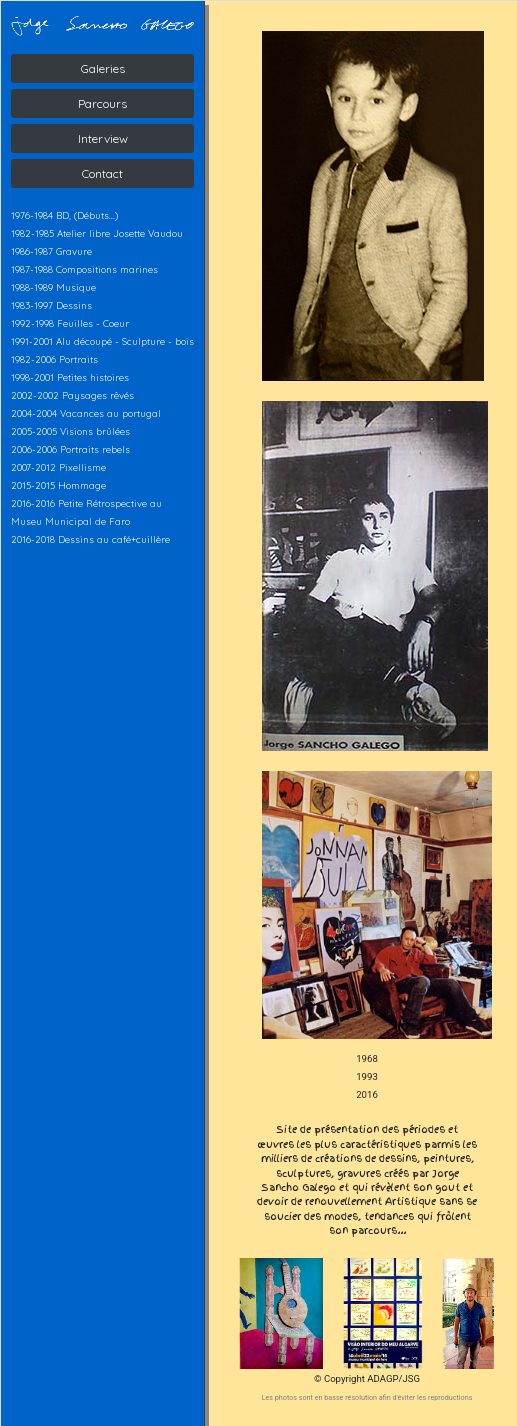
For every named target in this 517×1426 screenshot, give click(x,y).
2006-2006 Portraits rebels (70, 449)
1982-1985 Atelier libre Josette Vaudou (97, 233)
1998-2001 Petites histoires (70, 377)
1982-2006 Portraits (54, 359)
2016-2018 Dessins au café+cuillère (90, 539)
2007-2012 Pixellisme (58, 467)
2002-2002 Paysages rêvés (72, 395)
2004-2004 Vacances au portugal (86, 413)
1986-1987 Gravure (51, 251)
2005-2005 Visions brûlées (70, 431)
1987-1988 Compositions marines (84, 269)
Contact (102, 173)
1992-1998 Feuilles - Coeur (70, 323)
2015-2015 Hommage (58, 485)
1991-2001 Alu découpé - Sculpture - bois (102, 341)
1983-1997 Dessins (51, 305)
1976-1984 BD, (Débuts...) (64, 215)
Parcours (102, 103)
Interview (103, 138)
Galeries (103, 68)
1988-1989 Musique (53, 287)
